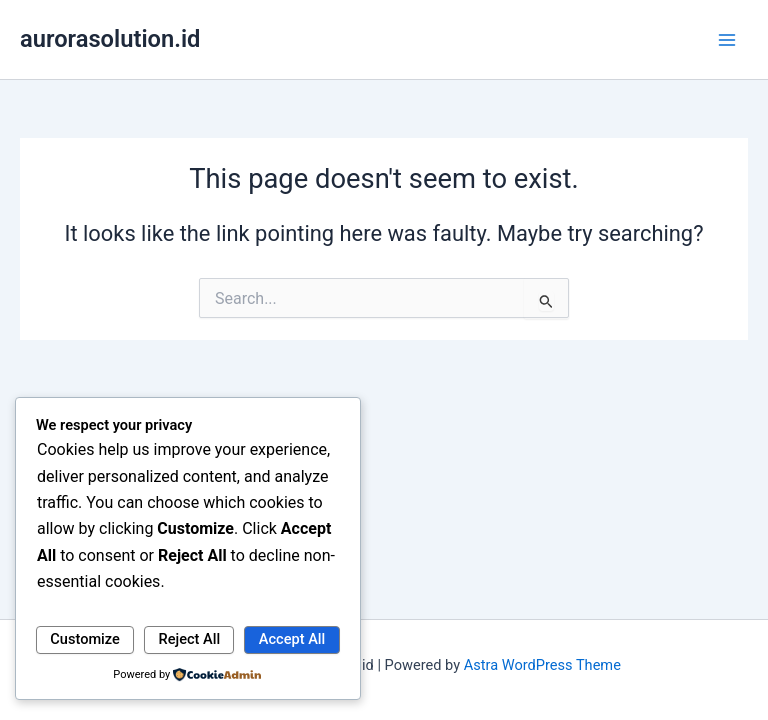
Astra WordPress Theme (542, 665)
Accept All (292, 639)
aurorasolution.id (110, 39)
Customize (85, 639)
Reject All (190, 639)
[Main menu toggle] (727, 40)
